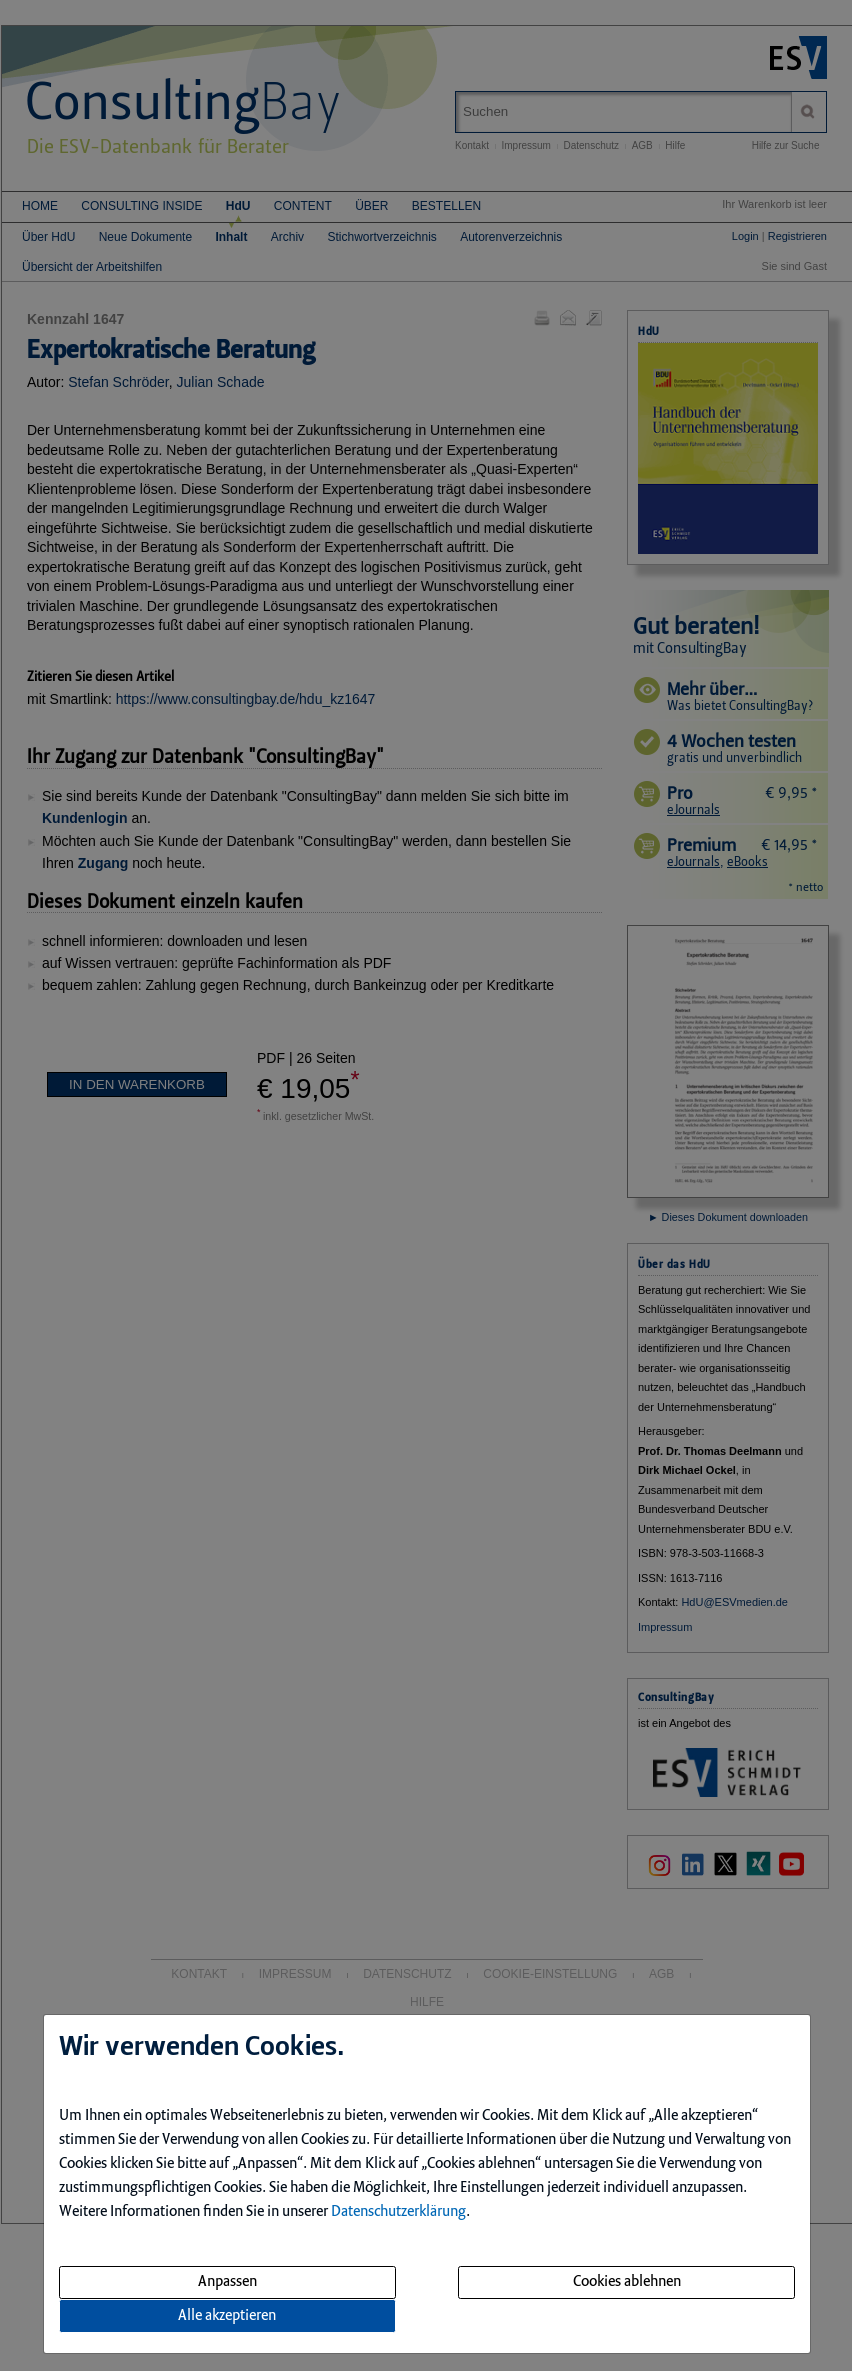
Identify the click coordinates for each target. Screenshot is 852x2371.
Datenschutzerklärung (398, 2212)
